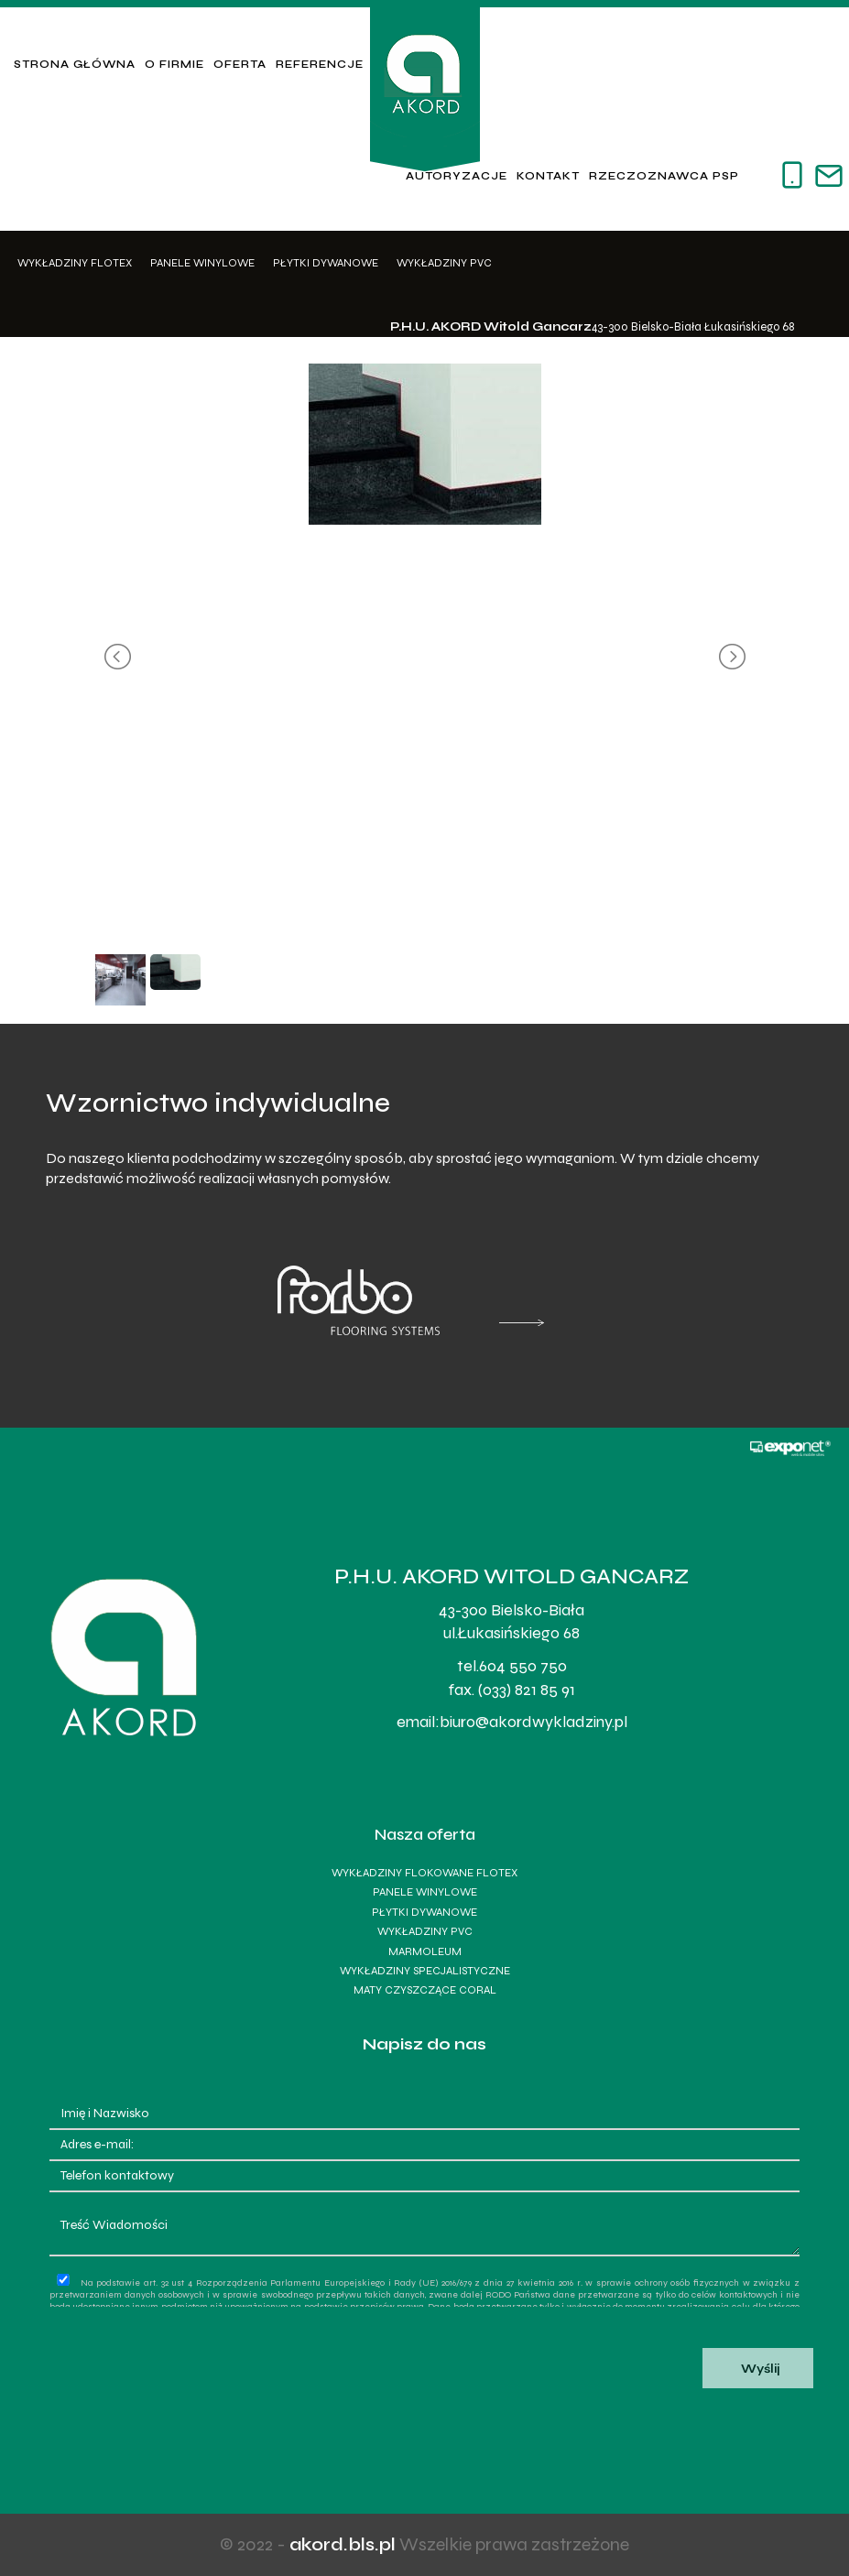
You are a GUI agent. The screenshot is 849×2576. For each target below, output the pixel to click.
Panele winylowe (202, 262)
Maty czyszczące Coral (425, 1990)
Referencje (320, 64)
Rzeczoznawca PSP (664, 175)
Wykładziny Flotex (74, 262)
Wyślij (757, 2369)
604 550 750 (523, 1666)
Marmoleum (425, 1951)
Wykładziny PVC (444, 262)
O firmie (174, 64)
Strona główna (75, 64)
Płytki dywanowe (325, 262)
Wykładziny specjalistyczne (425, 1970)
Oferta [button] (240, 64)
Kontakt (548, 175)
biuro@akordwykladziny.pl (533, 1722)
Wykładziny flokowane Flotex (424, 1872)
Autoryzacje (456, 175)
